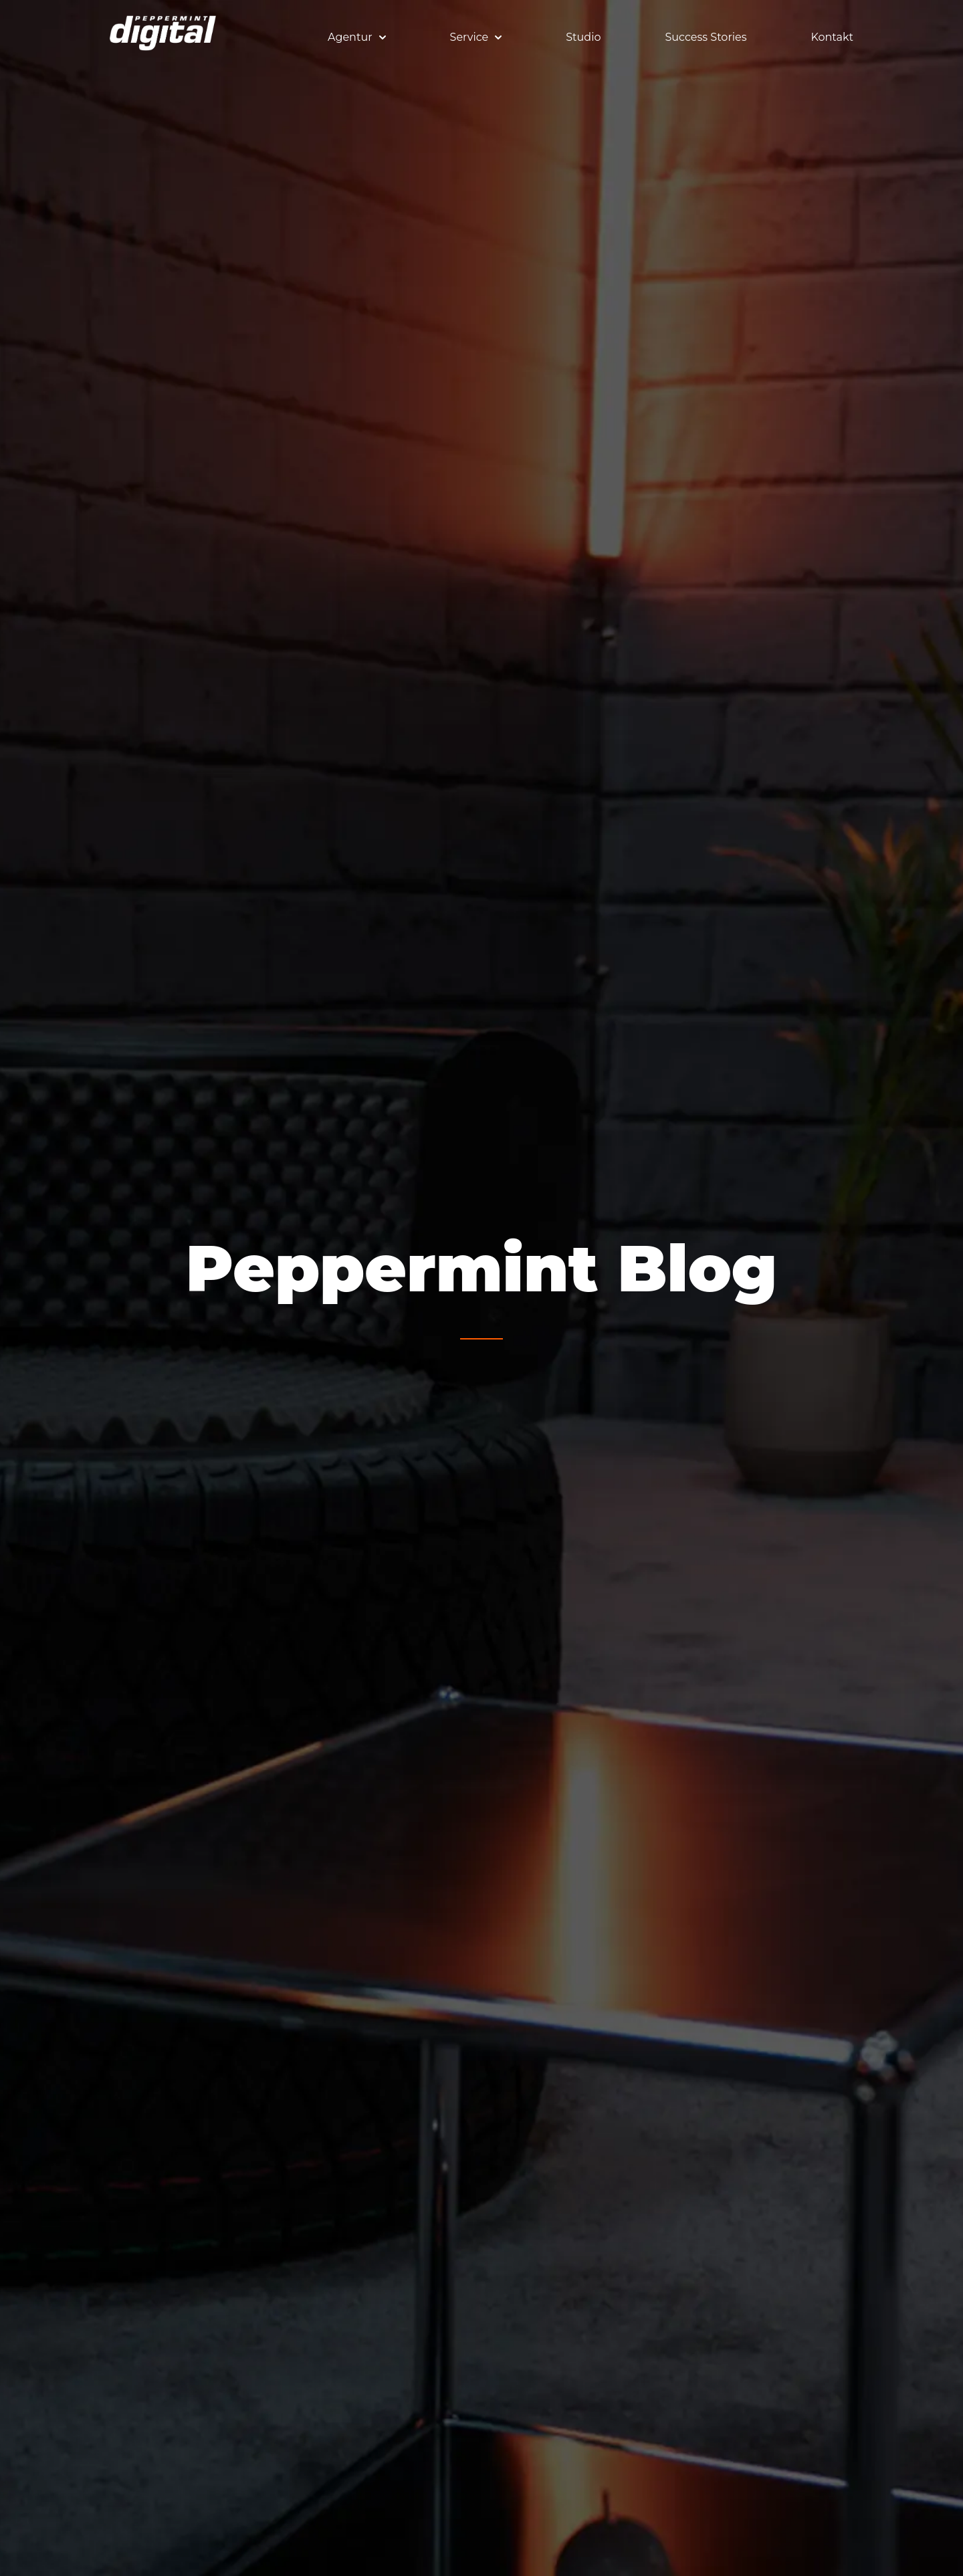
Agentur (357, 37)
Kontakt (832, 37)
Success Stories (706, 37)
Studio (583, 37)
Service (476, 37)
